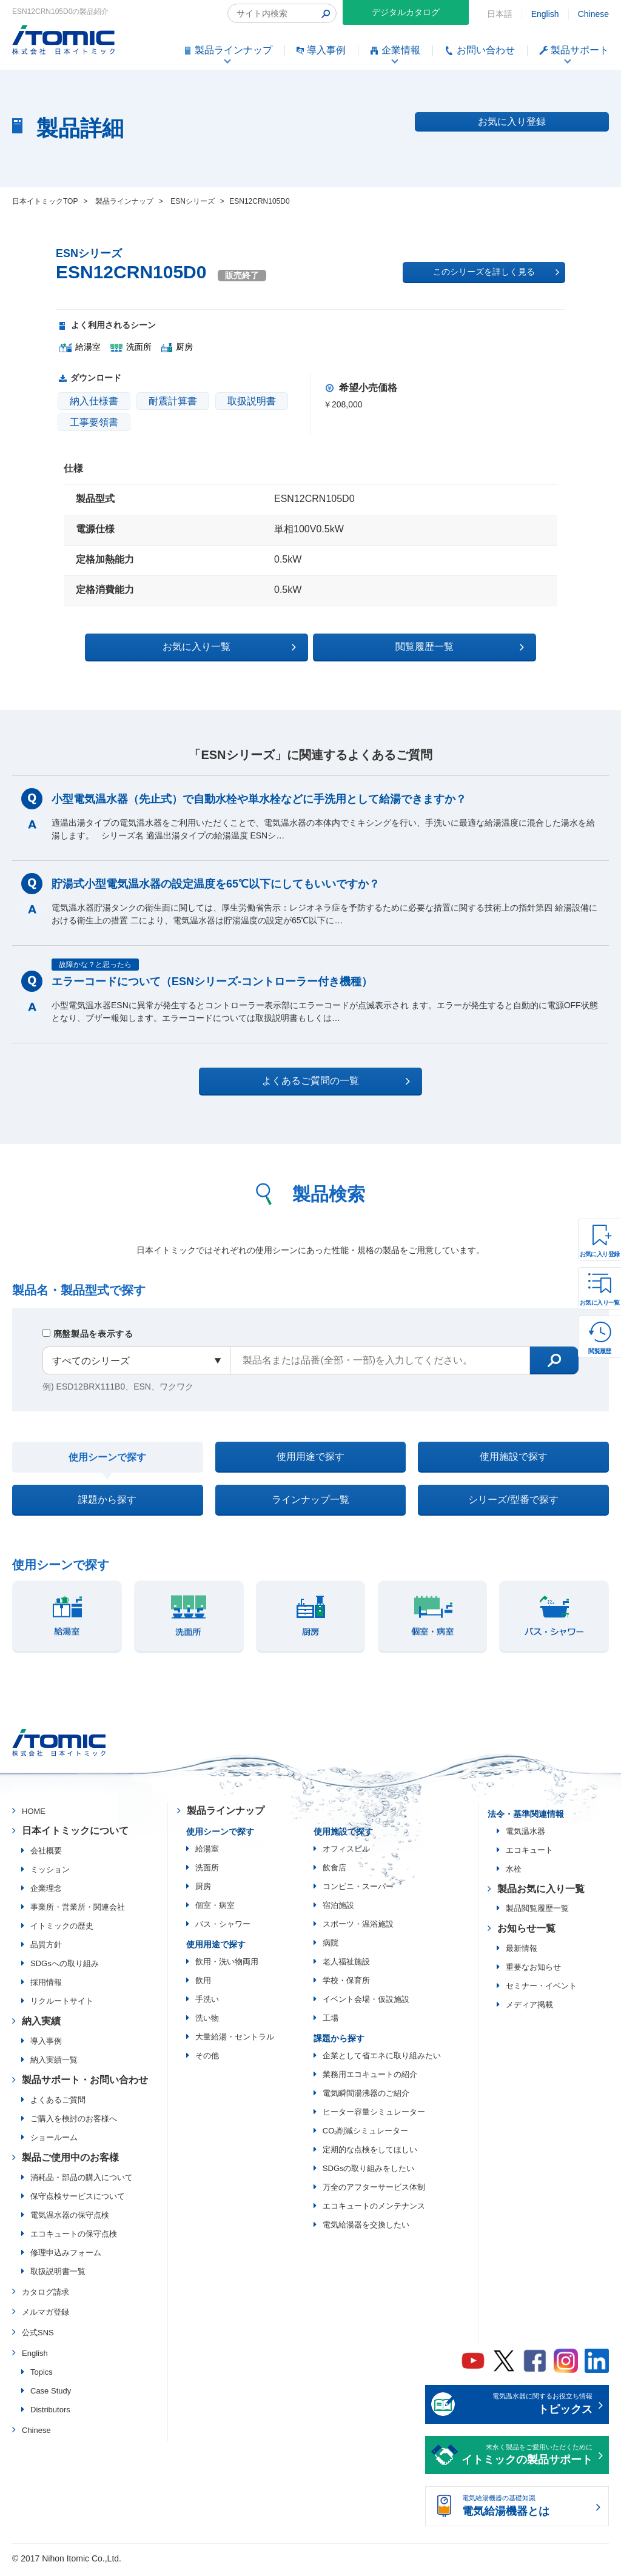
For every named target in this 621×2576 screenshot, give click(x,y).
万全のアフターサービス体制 (374, 2191)
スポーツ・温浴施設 (358, 1928)
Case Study (50, 2395)
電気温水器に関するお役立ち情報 (527, 2410)
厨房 (203, 1891)
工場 (330, 2022)
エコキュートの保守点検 (73, 2238)
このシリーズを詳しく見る (496, 272)
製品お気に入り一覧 (541, 1894)
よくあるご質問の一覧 (321, 1080)
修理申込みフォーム (65, 2257)
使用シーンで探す (107, 1458)
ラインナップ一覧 (310, 1502)
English (545, 14)
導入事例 (46, 2045)
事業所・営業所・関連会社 (77, 1911)
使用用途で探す (310, 1457)
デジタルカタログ (406, 12)
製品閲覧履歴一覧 (537, 1913)
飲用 (203, 1985)
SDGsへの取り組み (64, 1968)
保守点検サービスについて (77, 2201)
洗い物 (207, 2022)
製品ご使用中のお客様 (70, 2162)
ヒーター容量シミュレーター (374, 2116)
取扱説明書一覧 (58, 2276)
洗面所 (207, 1872)
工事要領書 (94, 422)
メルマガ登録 (45, 2316)
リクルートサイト (61, 2005)
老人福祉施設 (346, 1966)
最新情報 (521, 1953)
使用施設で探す (514, 1457)
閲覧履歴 (599, 1351)
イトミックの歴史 (61, 1930)
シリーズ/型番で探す (513, 1502)
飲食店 (334, 1872)
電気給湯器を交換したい (366, 2229)
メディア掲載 (529, 2009)
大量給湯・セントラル (234, 2041)
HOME (33, 1816)
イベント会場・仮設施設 (366, 2004)
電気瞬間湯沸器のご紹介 (366, 2098)
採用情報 (46, 1987)
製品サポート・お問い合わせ (85, 2084)
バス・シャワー (222, 1928)
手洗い (207, 2004)
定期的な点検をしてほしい (370, 2154)
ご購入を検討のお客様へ (73, 2123)
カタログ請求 (45, 2296)
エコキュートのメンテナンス (374, 2210)
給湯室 (207, 1853)
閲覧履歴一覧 (415, 646)
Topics (41, 2376)
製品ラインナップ (225, 1815)
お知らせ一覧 (526, 1933)
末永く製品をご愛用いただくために (527, 2461)
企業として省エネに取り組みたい (382, 2060)
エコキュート (529, 1854)
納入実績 (41, 2026)
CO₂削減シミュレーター (366, 2135)
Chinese (593, 14)
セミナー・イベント (541, 1990)
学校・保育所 (346, 1985)
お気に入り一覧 (600, 1302)
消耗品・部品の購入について (81, 2182)
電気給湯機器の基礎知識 (527, 2511)
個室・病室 (215, 1910)
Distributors (50, 2414)
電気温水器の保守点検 (69, 2219)
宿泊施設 (338, 1910)
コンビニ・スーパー (358, 1891)
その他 (207, 2060)
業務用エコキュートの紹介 (370, 2079)
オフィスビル (346, 1853)
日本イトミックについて (75, 1835)
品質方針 (46, 1949)
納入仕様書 (94, 401)
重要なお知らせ (533, 1971)
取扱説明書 (251, 401)
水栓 (514, 1873)
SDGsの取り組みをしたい (369, 2173)
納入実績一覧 (54, 2064)
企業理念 (46, 1893)
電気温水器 (525, 1836)
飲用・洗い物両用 (226, 1966)
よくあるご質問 (58, 2104)
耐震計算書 (173, 401)
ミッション (50, 1874)
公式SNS (38, 2337)
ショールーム (54, 2142)
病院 (330, 1947)
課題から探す (107, 1502)
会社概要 (46, 1855)
